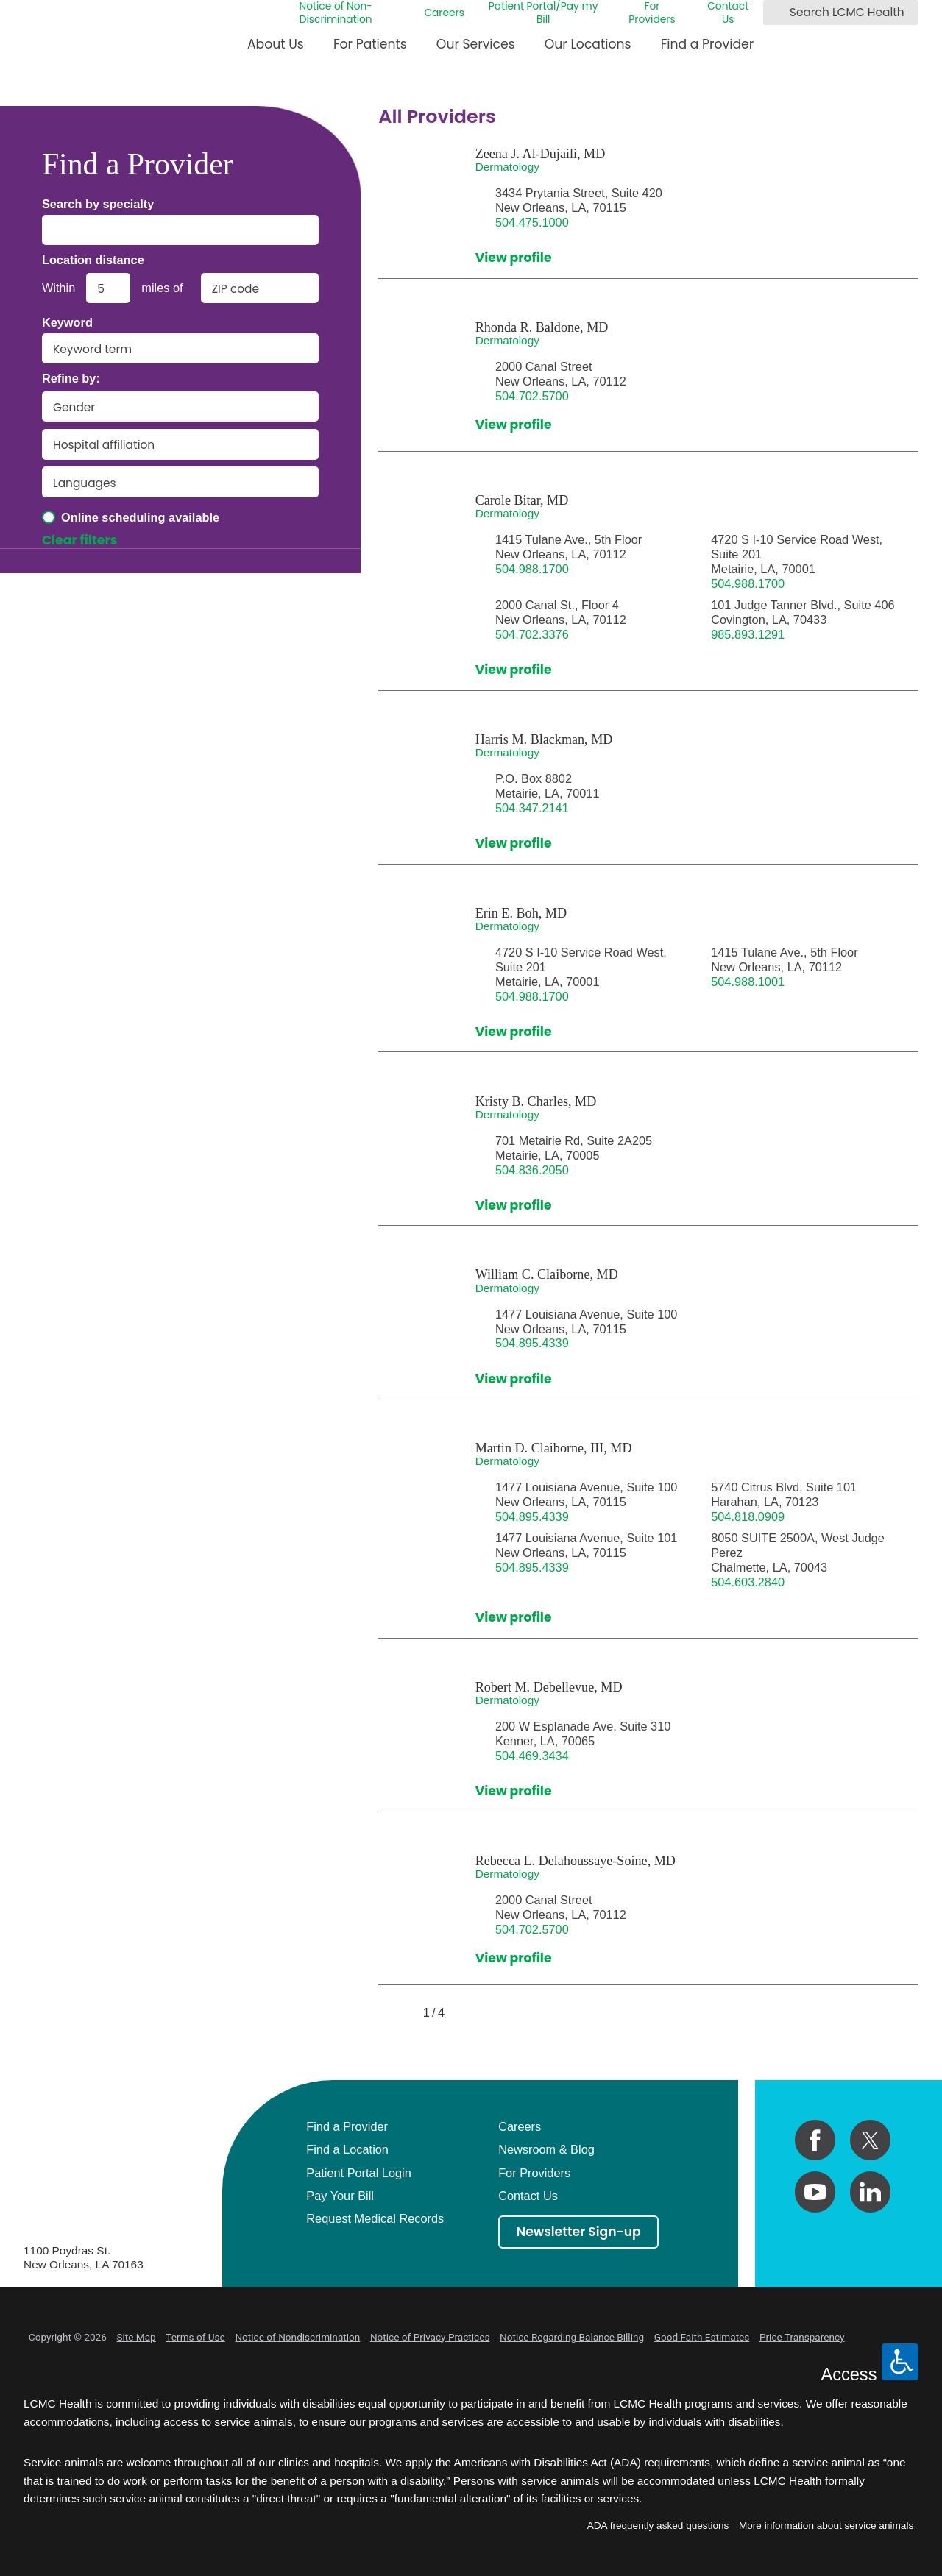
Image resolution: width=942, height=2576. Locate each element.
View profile (513, 258)
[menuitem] (275, 49)
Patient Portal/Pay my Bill (543, 13)
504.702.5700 (532, 395)
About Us (275, 44)
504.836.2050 (532, 1170)
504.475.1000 (532, 222)
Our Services (475, 44)
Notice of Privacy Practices (430, 2337)
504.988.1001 (748, 981)
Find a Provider (707, 44)
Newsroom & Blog (546, 2149)
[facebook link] (815, 2140)
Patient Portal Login (358, 2172)
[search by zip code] (260, 288)
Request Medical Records (375, 2218)
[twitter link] (870, 2140)
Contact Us (727, 13)
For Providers (651, 13)
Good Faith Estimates (702, 2337)
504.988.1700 (532, 568)
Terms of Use (195, 2337)
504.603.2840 (748, 1582)
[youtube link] (815, 2191)
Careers (444, 13)
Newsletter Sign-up (579, 2231)
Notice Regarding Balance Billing (572, 2337)
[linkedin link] (870, 2191)
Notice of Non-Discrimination (335, 13)
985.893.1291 (748, 634)
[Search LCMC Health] (777, 12)
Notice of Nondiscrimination (297, 2337)
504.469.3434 (532, 1755)
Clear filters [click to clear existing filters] (80, 540)
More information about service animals (826, 2525)
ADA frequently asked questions (658, 2525)
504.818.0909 (748, 1516)
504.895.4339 (532, 1342)
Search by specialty (98, 204)
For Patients (370, 44)
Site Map (135, 2337)
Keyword (67, 322)
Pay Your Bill (340, 2195)
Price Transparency (802, 2337)
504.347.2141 (532, 808)
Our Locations (588, 44)
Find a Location (347, 2149)
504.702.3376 (532, 634)
